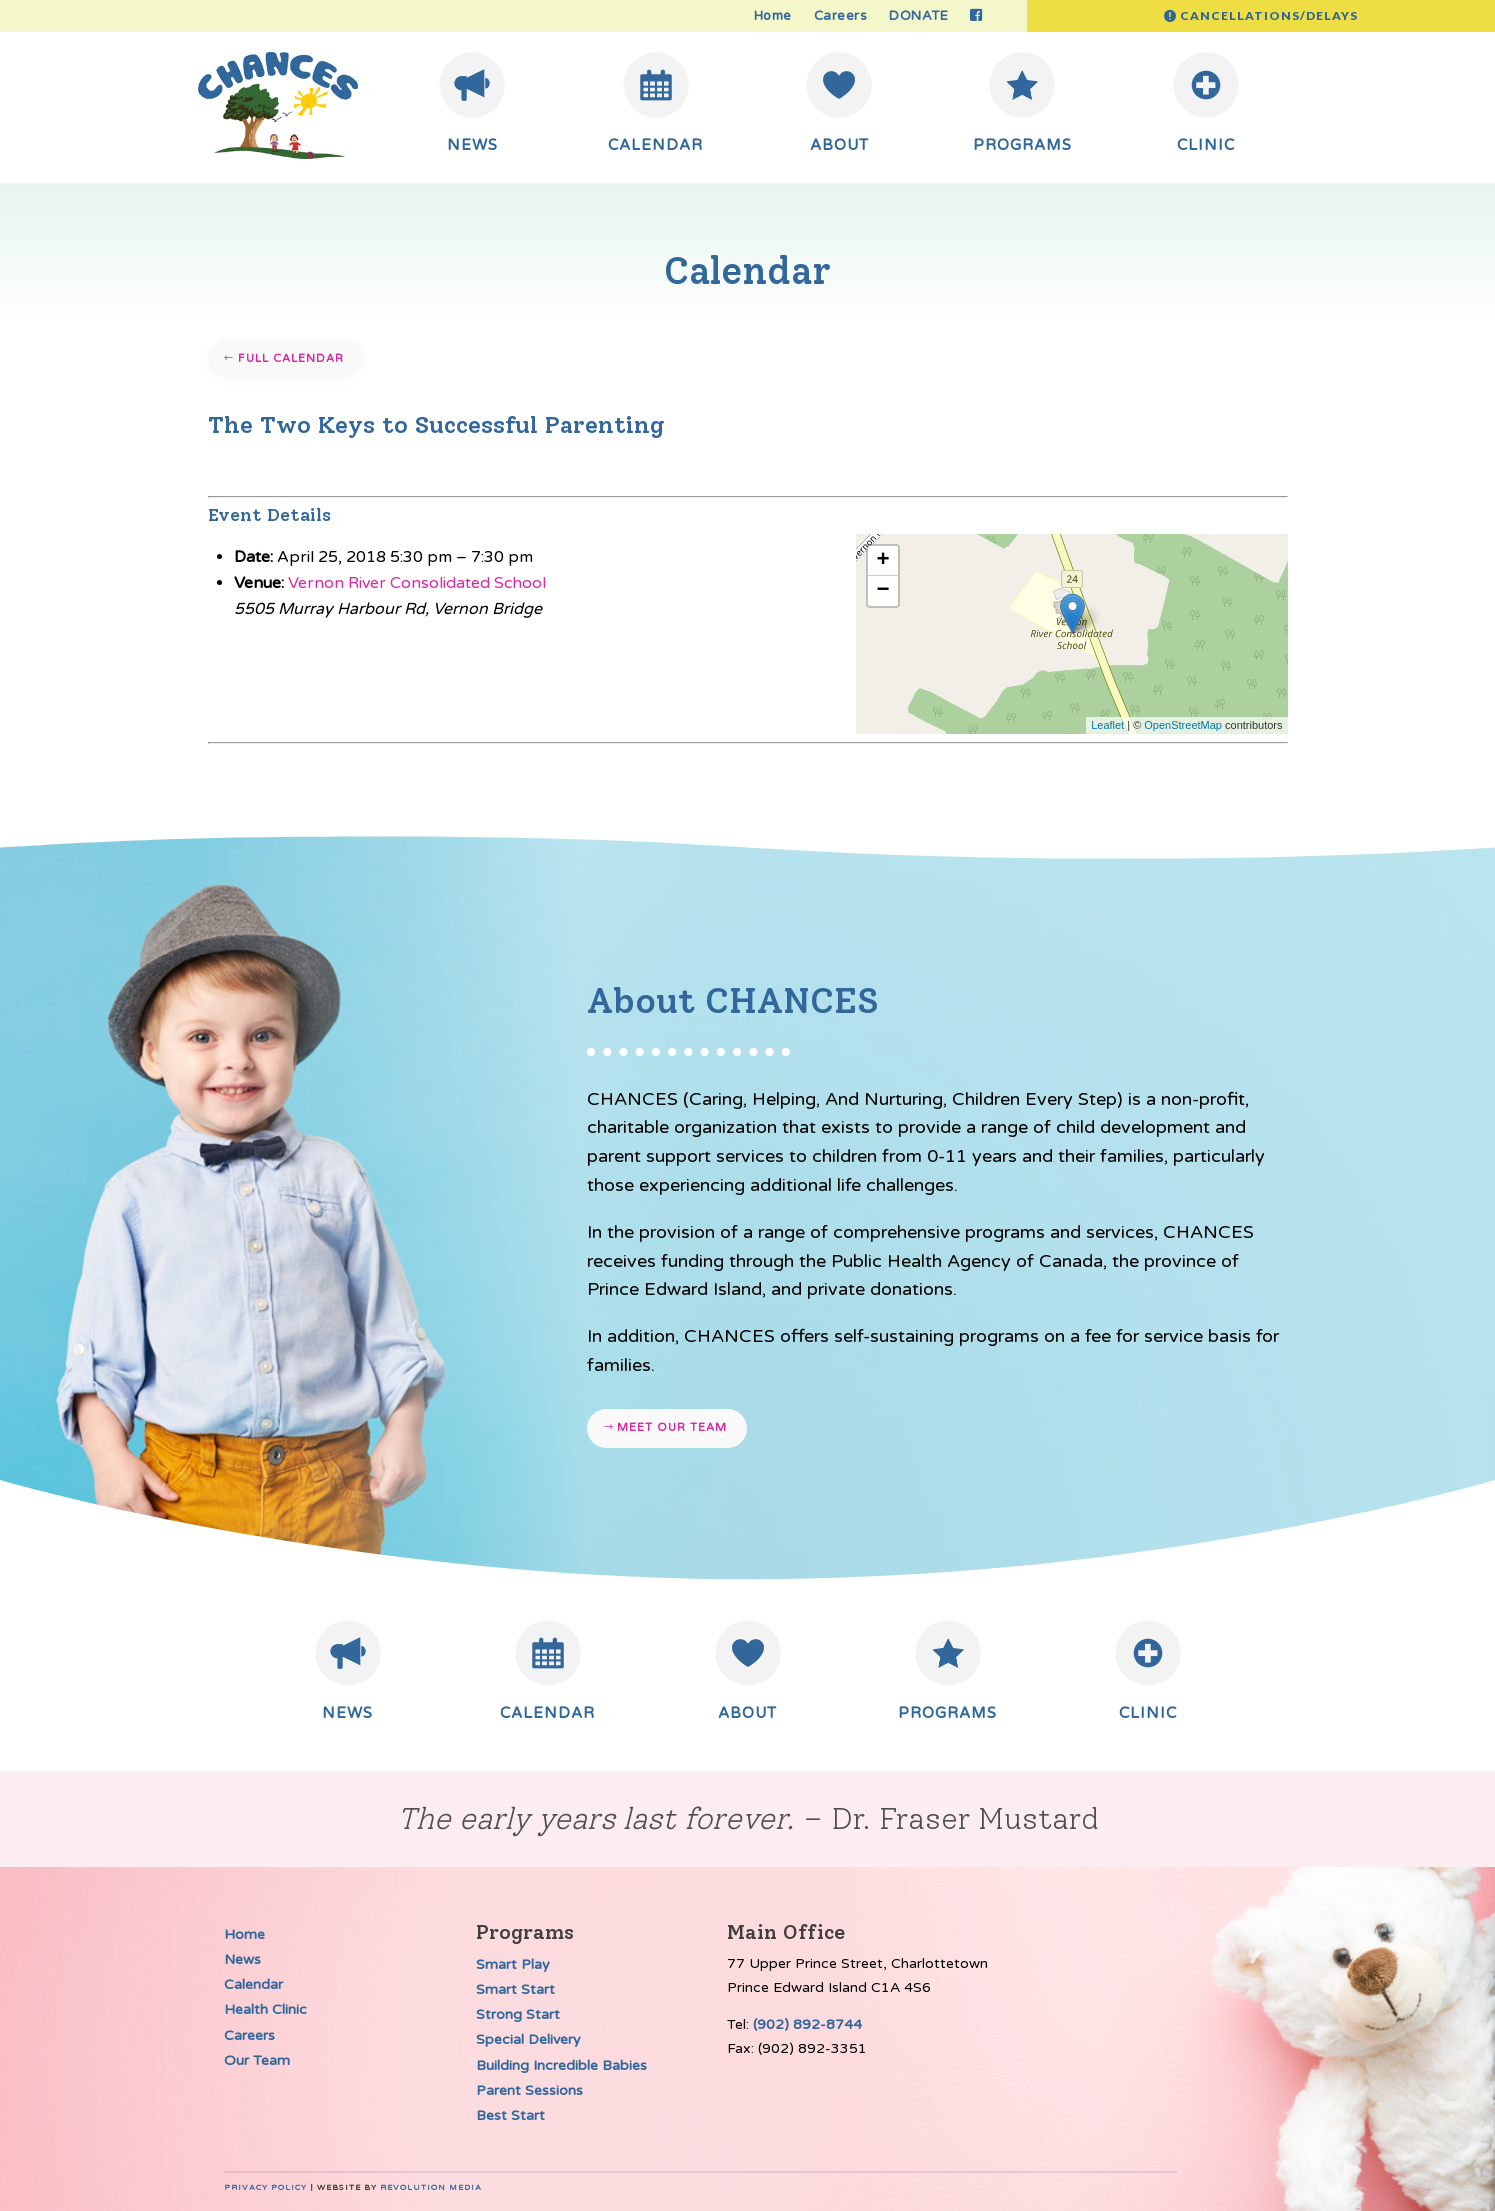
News (242, 1959)
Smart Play (513, 1964)
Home (773, 16)
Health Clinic (265, 2009)
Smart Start (515, 1989)
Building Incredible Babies (561, 2065)
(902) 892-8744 (807, 2024)
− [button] (882, 591)
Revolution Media (431, 2187)
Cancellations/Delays (1269, 15)
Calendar (253, 1984)
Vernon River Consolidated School (417, 583)
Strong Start (518, 2014)
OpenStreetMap (1183, 725)
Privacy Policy (265, 2187)
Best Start (510, 2115)
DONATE (918, 16)
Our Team (257, 2060)
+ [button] (882, 561)
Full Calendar (291, 358)
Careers (841, 16)
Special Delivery (528, 2039)
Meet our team (672, 1427)
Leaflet (1107, 725)
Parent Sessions (529, 2090)
